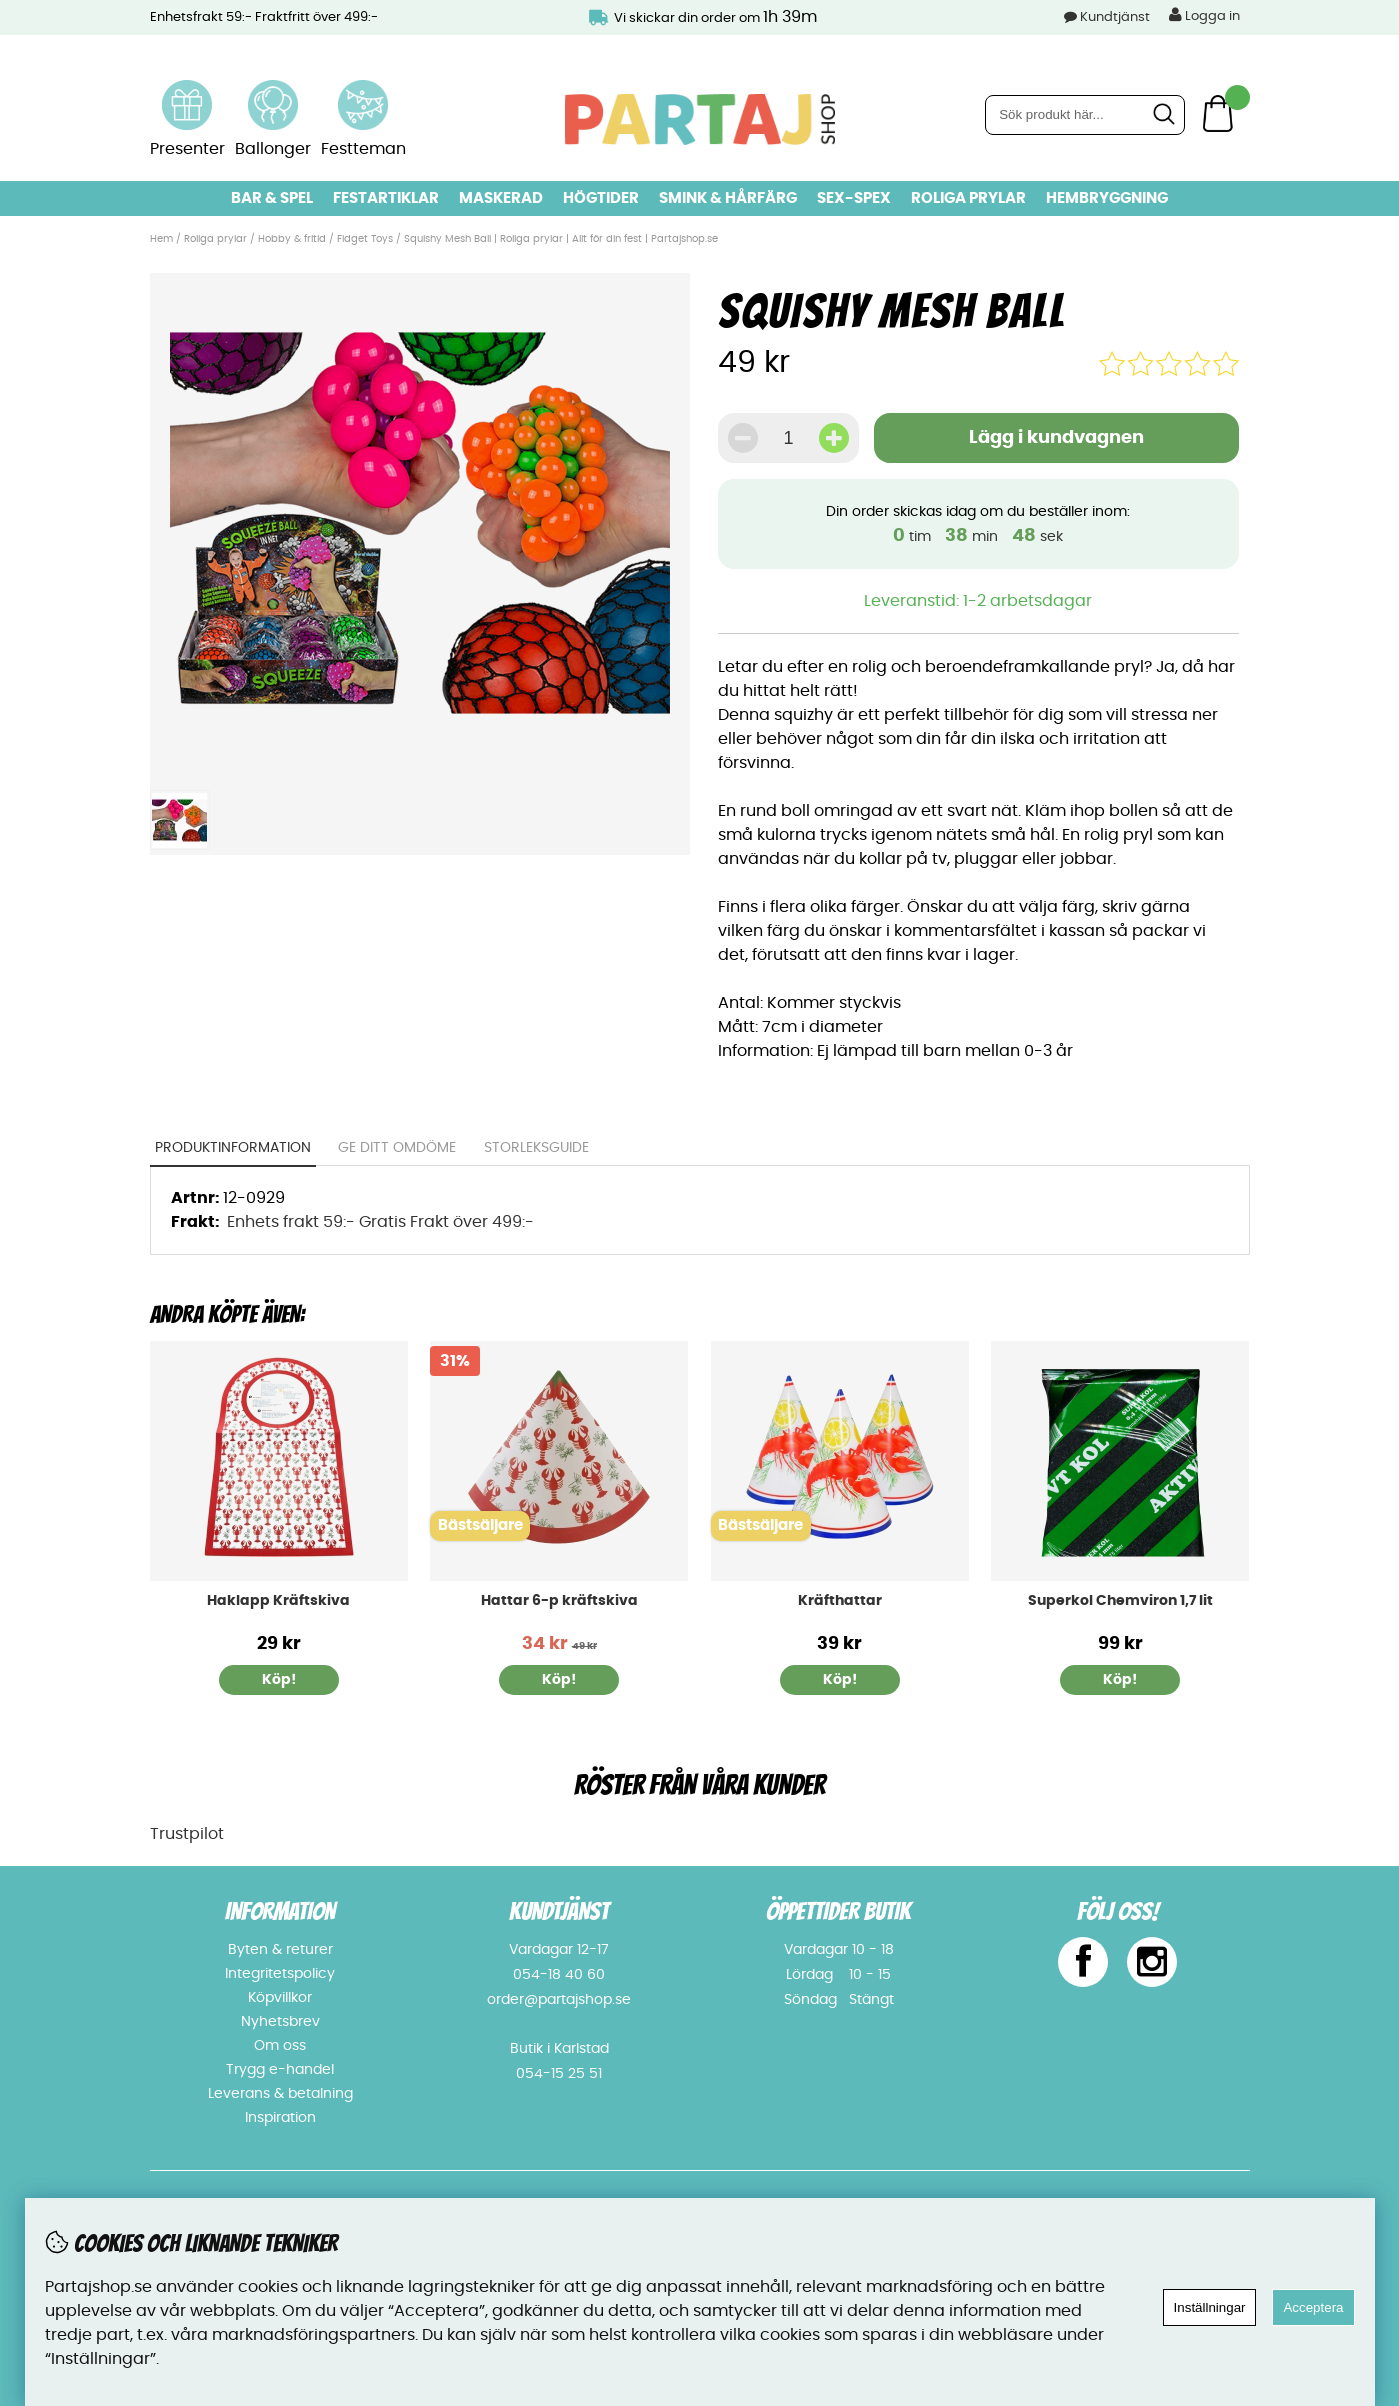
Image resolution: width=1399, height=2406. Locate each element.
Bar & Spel (272, 198)
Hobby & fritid (292, 239)
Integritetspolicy (280, 1974)
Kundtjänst (1115, 17)
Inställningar (1210, 2307)
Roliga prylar (968, 198)
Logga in (1204, 15)
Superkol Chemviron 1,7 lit (1120, 1601)
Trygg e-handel (280, 2070)
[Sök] (1085, 115)
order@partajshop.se (559, 2000)
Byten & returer (280, 1950)
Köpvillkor (280, 1998)
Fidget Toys (365, 239)
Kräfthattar (840, 1601)
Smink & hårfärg (728, 198)
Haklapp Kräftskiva (278, 1601)
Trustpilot (187, 1834)
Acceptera (1313, 2307)
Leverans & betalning (280, 2094)
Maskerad (501, 198)
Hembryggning (1107, 198)
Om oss (280, 2046)
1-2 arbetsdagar (1027, 601)
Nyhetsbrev (280, 2022)
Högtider (601, 198)
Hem (161, 239)
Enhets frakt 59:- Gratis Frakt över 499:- (380, 1222)
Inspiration (280, 2118)
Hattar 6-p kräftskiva (559, 1601)
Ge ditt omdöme (397, 1148)
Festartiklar (386, 198)
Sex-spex (854, 198)
